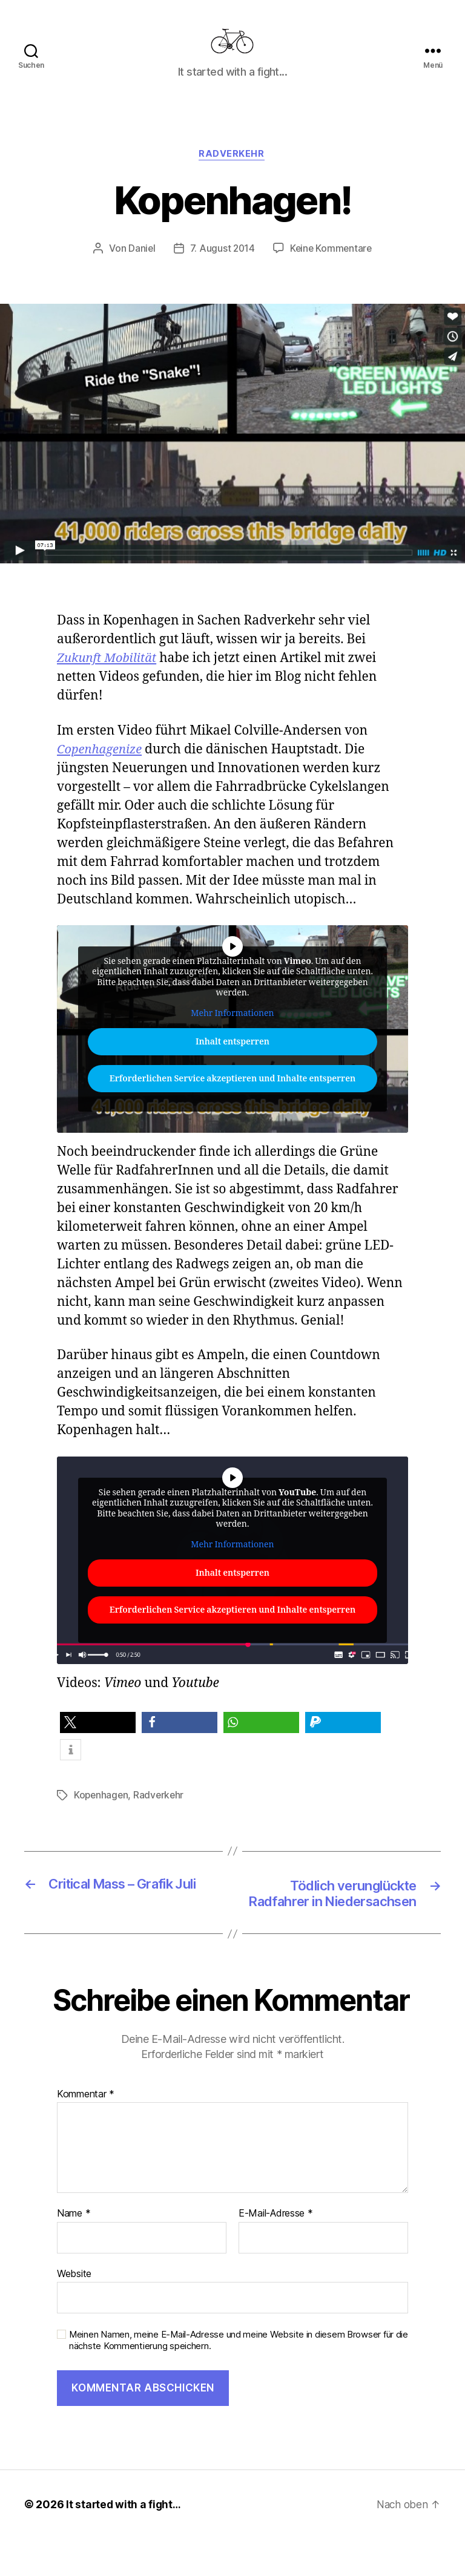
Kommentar (85, 2131)
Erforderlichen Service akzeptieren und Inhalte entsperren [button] (232, 1098)
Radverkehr (233, 173)
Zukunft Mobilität (109, 677)
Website (74, 2312)
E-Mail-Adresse (276, 2251)
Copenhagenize (101, 768)
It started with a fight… (124, 2541)
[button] (98, 1741)
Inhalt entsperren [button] (232, 1061)
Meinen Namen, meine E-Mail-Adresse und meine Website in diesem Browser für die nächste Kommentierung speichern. (238, 2378)
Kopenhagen (102, 1814)
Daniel (140, 267)
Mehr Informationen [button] (232, 1032)
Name (73, 2251)
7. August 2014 (221, 267)
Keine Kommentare (331, 267)
